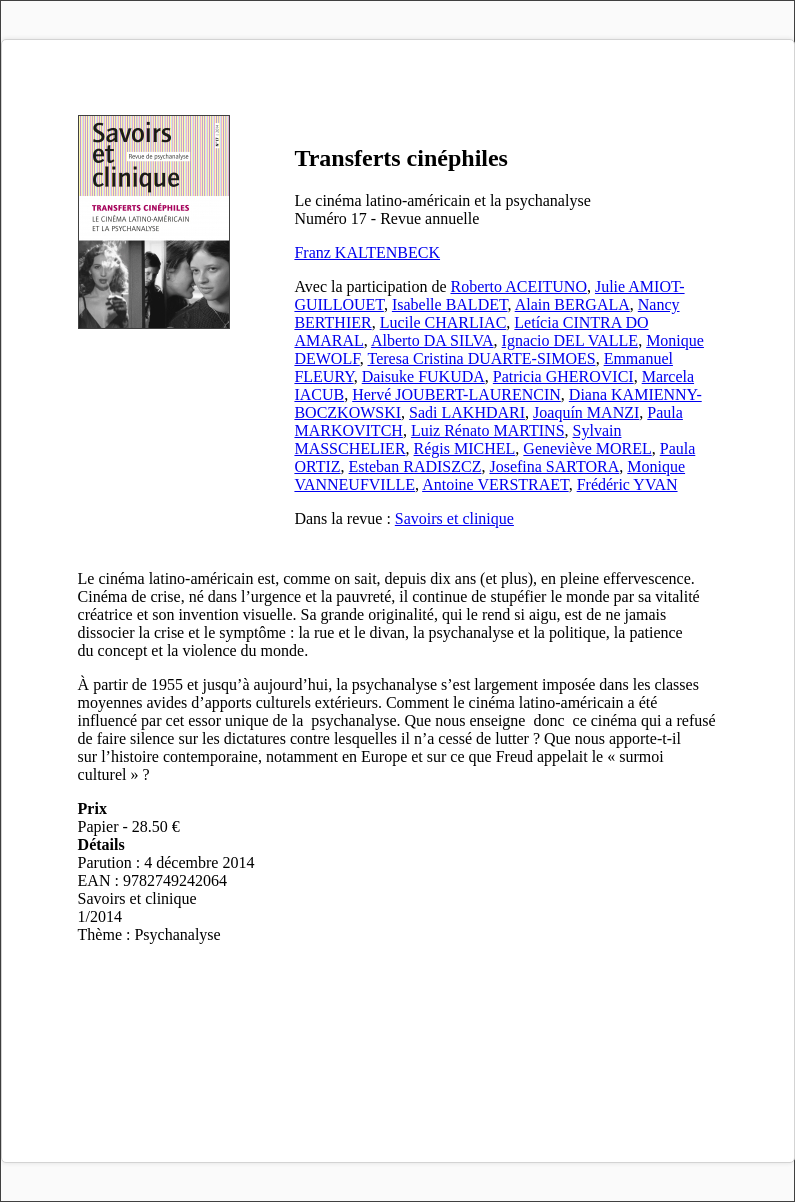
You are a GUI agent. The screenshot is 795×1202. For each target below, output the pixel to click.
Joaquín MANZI (586, 412)
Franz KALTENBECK (367, 252)
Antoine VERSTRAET (495, 484)
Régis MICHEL (465, 448)
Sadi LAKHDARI (467, 412)
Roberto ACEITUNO (519, 286)
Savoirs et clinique (454, 518)
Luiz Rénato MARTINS (488, 430)
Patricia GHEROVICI (563, 376)
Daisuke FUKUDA (423, 376)
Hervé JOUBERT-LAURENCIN (456, 394)
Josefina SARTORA (554, 466)
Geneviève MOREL (587, 448)
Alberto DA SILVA (432, 340)
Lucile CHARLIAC (443, 322)
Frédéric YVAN (627, 484)
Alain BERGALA (572, 304)
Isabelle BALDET (450, 304)
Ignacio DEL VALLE (570, 340)
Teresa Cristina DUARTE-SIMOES (482, 358)
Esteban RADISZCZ (415, 466)
